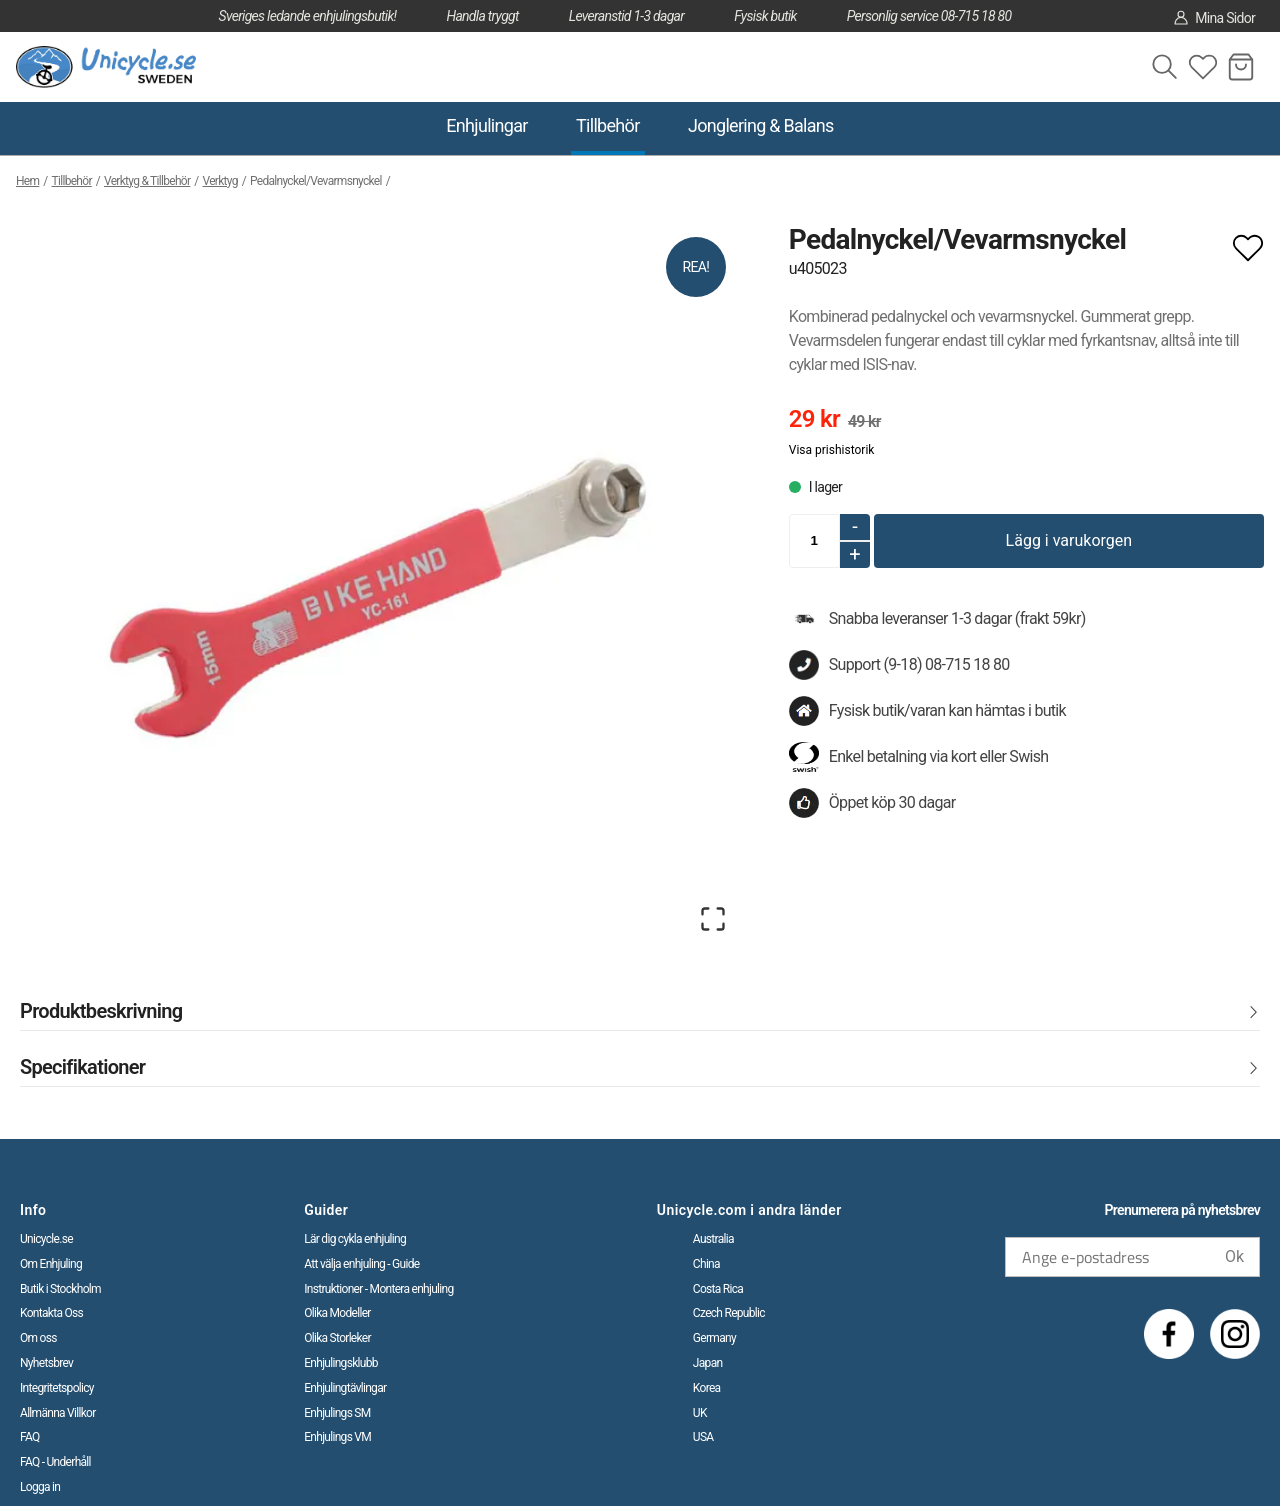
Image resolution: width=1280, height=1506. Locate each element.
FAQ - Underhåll (55, 1462)
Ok (1234, 1256)
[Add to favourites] (1248, 246)
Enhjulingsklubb (341, 1363)
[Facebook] (1169, 1334)
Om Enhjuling (51, 1264)
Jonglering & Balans (761, 125)
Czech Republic (729, 1313)
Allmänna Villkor (58, 1413)
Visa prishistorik (832, 450)
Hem (27, 181)
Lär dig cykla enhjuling (355, 1239)
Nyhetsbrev (46, 1363)
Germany (714, 1338)
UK (700, 1413)
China (706, 1264)
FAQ (30, 1437)
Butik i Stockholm (60, 1289)
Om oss (38, 1338)
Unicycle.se (46, 1239)
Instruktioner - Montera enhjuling (378, 1289)
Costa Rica (718, 1289)
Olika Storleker (337, 1338)
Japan (708, 1363)
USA (703, 1437)
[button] (378, 584)
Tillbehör (608, 125)
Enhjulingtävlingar (345, 1388)
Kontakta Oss (51, 1313)
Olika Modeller (337, 1313)
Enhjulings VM (337, 1437)
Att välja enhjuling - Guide (361, 1264)
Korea (707, 1388)
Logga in (40, 1487)
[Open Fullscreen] (713, 919)
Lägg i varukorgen (1069, 540)
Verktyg (220, 181)
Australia (713, 1239)
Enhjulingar (486, 125)
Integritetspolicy (57, 1388)
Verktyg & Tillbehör (147, 181)
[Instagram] (1235, 1334)
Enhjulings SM (337, 1413)
